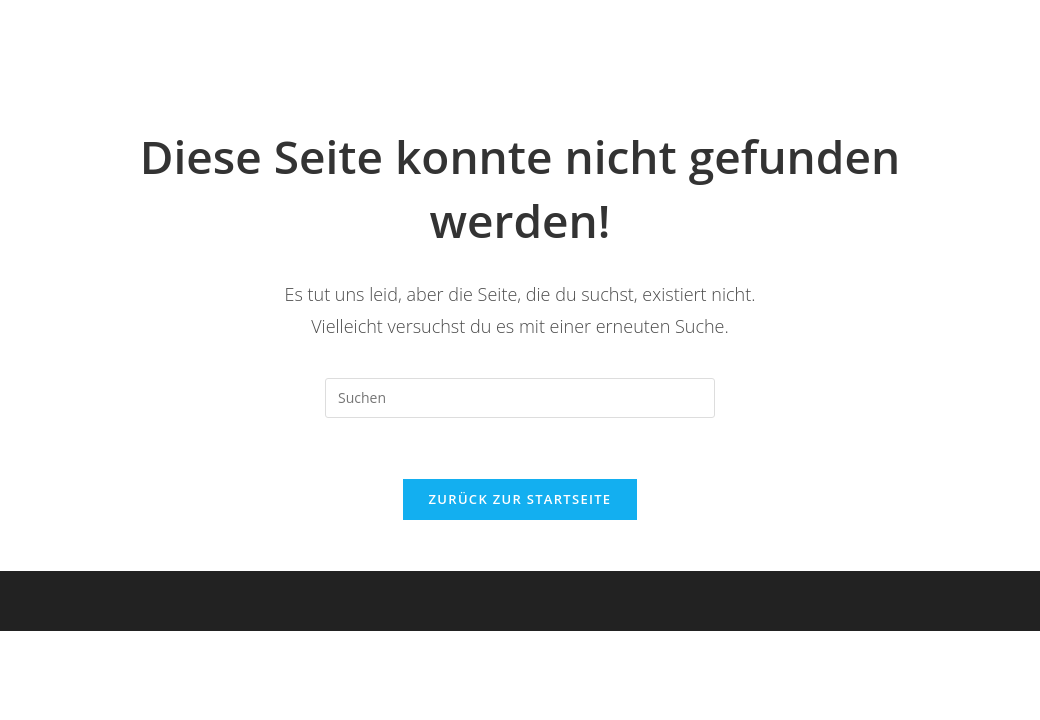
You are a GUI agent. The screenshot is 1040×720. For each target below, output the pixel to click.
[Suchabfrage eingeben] (520, 398)
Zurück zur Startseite (520, 499)
